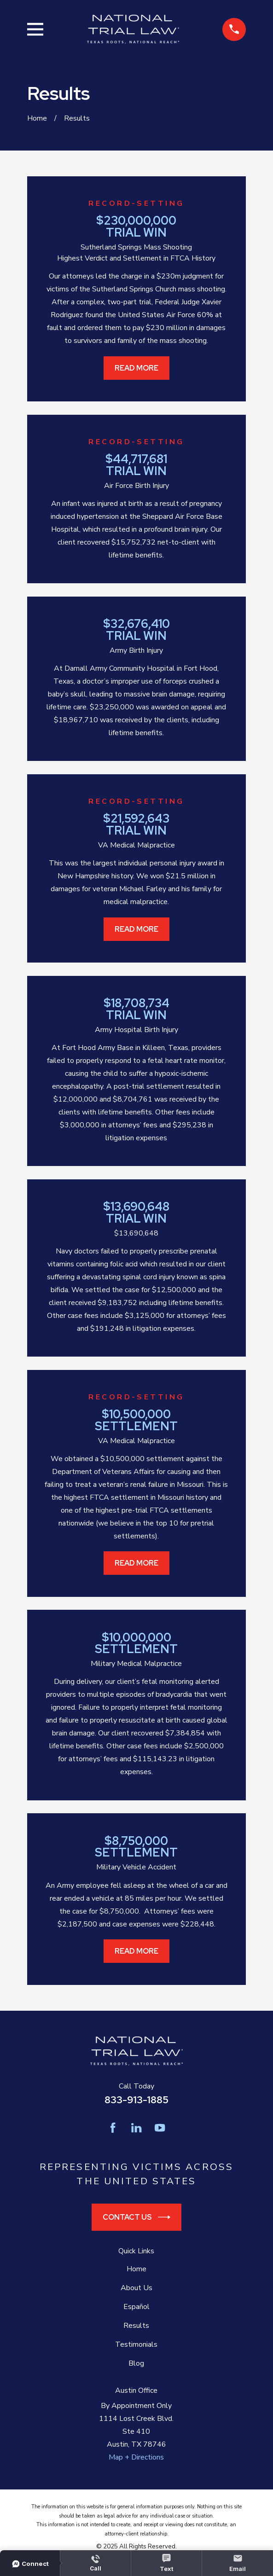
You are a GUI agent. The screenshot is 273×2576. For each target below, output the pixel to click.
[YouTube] (160, 2128)
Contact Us (136, 2217)
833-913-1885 (136, 2099)
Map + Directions (136, 2457)
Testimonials (136, 2344)
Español (136, 2307)
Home (136, 2269)
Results (136, 2326)
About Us (136, 2288)
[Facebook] (113, 2128)
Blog (136, 2363)
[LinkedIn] (136, 2128)
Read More (136, 368)
